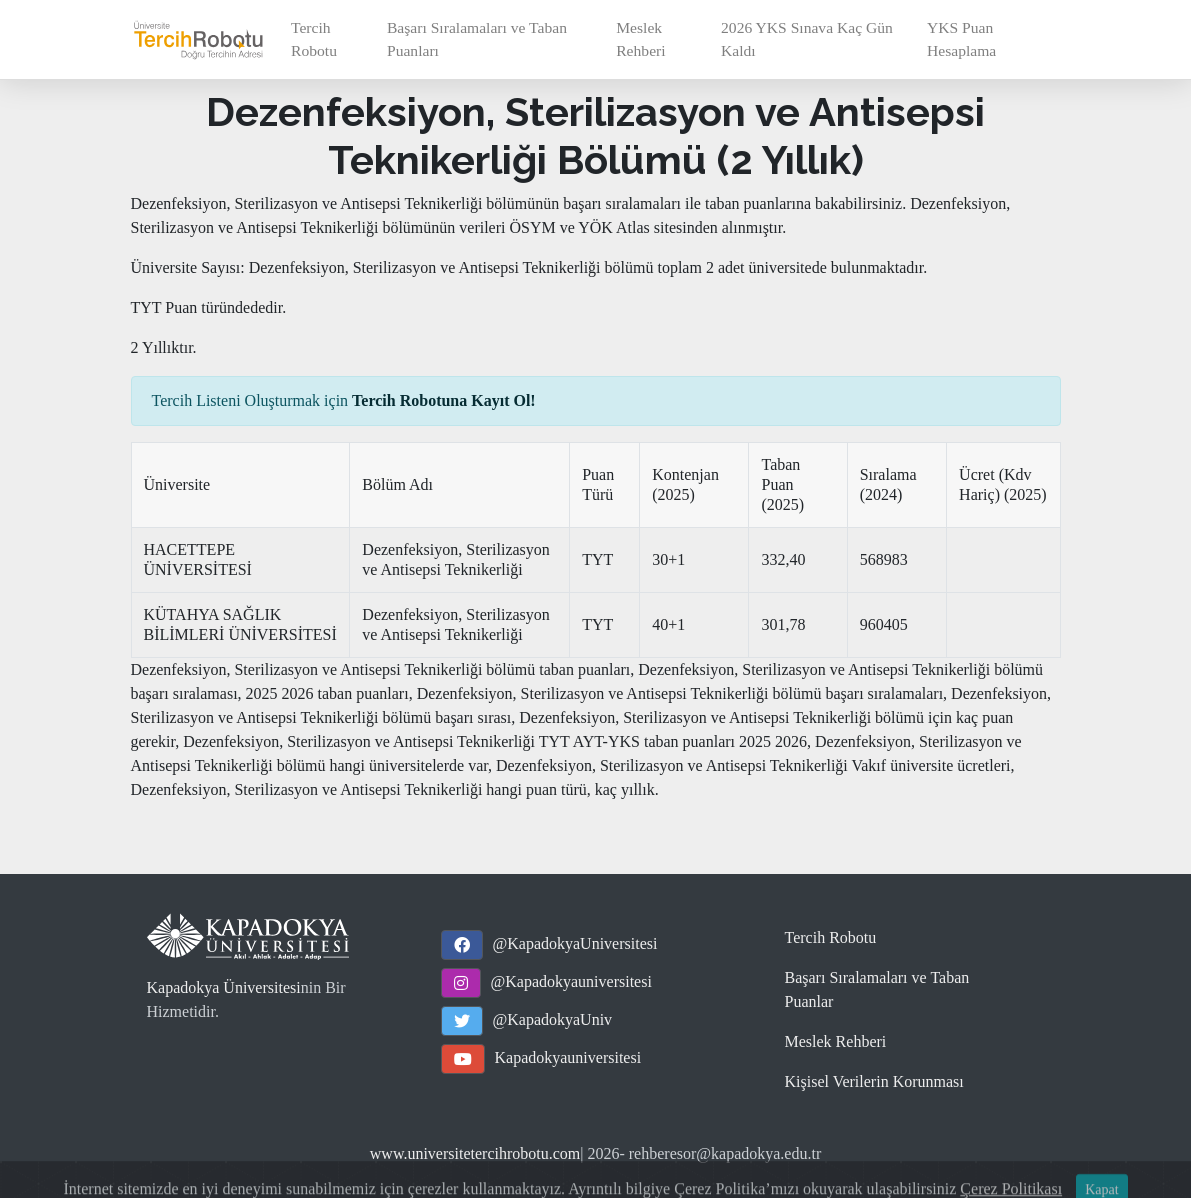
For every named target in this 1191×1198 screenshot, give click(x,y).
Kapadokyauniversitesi (568, 1057)
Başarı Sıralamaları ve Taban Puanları (477, 39)
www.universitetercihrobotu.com (475, 1153)
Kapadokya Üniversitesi (224, 987)
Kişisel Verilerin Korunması (874, 1081)
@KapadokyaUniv (553, 1019)
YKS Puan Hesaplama (961, 39)
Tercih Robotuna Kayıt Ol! (444, 400)
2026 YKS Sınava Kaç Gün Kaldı (807, 39)
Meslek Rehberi (640, 39)
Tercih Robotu (314, 39)
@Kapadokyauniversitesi (571, 981)
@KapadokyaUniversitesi (575, 943)
